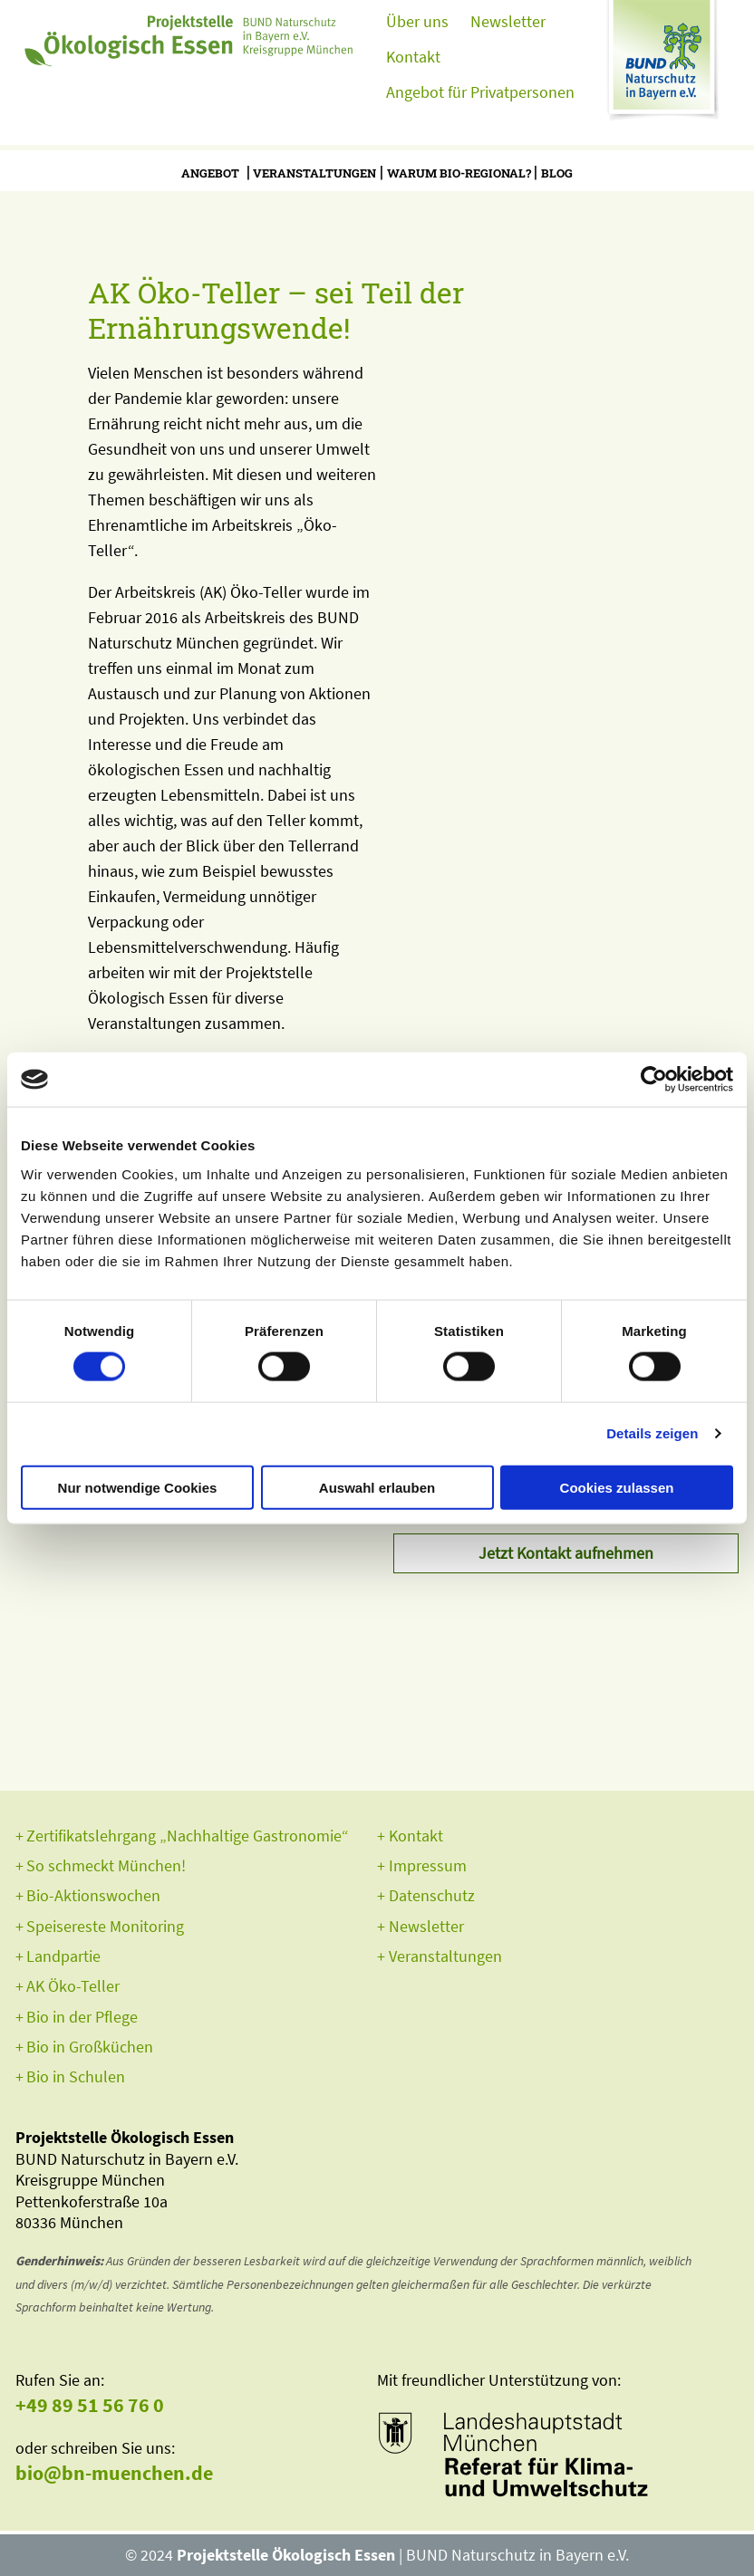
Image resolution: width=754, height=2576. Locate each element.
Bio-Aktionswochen (93, 1895)
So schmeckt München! (106, 1865)
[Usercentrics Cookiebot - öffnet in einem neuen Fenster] (654, 1079)
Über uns (417, 21)
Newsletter (508, 21)
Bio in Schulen (75, 2076)
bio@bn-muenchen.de (114, 2473)
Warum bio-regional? (459, 173)
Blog (557, 173)
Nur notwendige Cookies (138, 1487)
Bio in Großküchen (89, 2046)
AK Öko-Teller (73, 1985)
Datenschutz (432, 1895)
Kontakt (413, 56)
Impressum (428, 1865)
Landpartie (63, 1956)
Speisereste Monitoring (105, 1926)
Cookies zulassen (617, 1487)
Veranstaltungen (314, 173)
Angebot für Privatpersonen (480, 92)
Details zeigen (652, 1433)
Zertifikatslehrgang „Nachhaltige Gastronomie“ (187, 1835)
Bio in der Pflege (82, 2016)
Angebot (210, 173)
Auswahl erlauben (377, 1487)
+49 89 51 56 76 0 (89, 2405)
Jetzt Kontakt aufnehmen (565, 1553)
